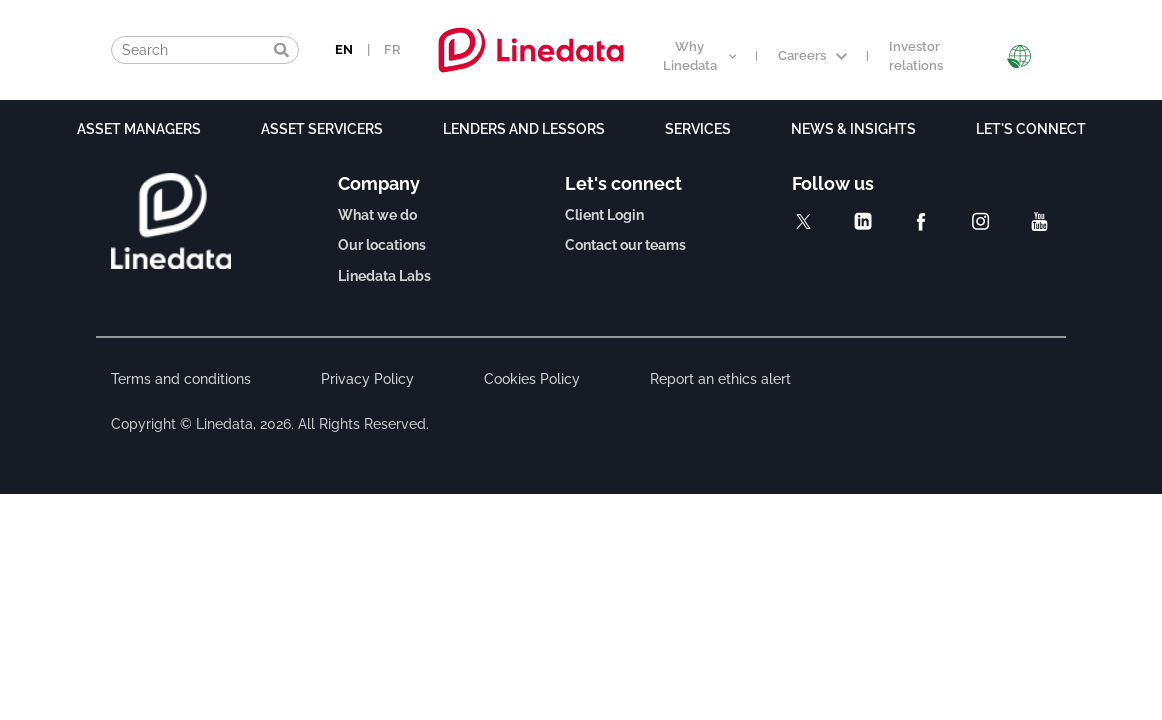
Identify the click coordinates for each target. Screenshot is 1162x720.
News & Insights (853, 129)
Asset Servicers (322, 129)
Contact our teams (625, 245)
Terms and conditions (181, 379)
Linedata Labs (384, 276)
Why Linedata (699, 56)
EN (344, 49)
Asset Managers (139, 129)
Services (698, 129)
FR (392, 49)
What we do (377, 215)
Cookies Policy (532, 379)
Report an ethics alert (720, 379)
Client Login (604, 215)
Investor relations (916, 56)
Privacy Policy (367, 379)
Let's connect (1031, 129)
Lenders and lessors (524, 129)
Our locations (382, 245)
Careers (812, 55)
